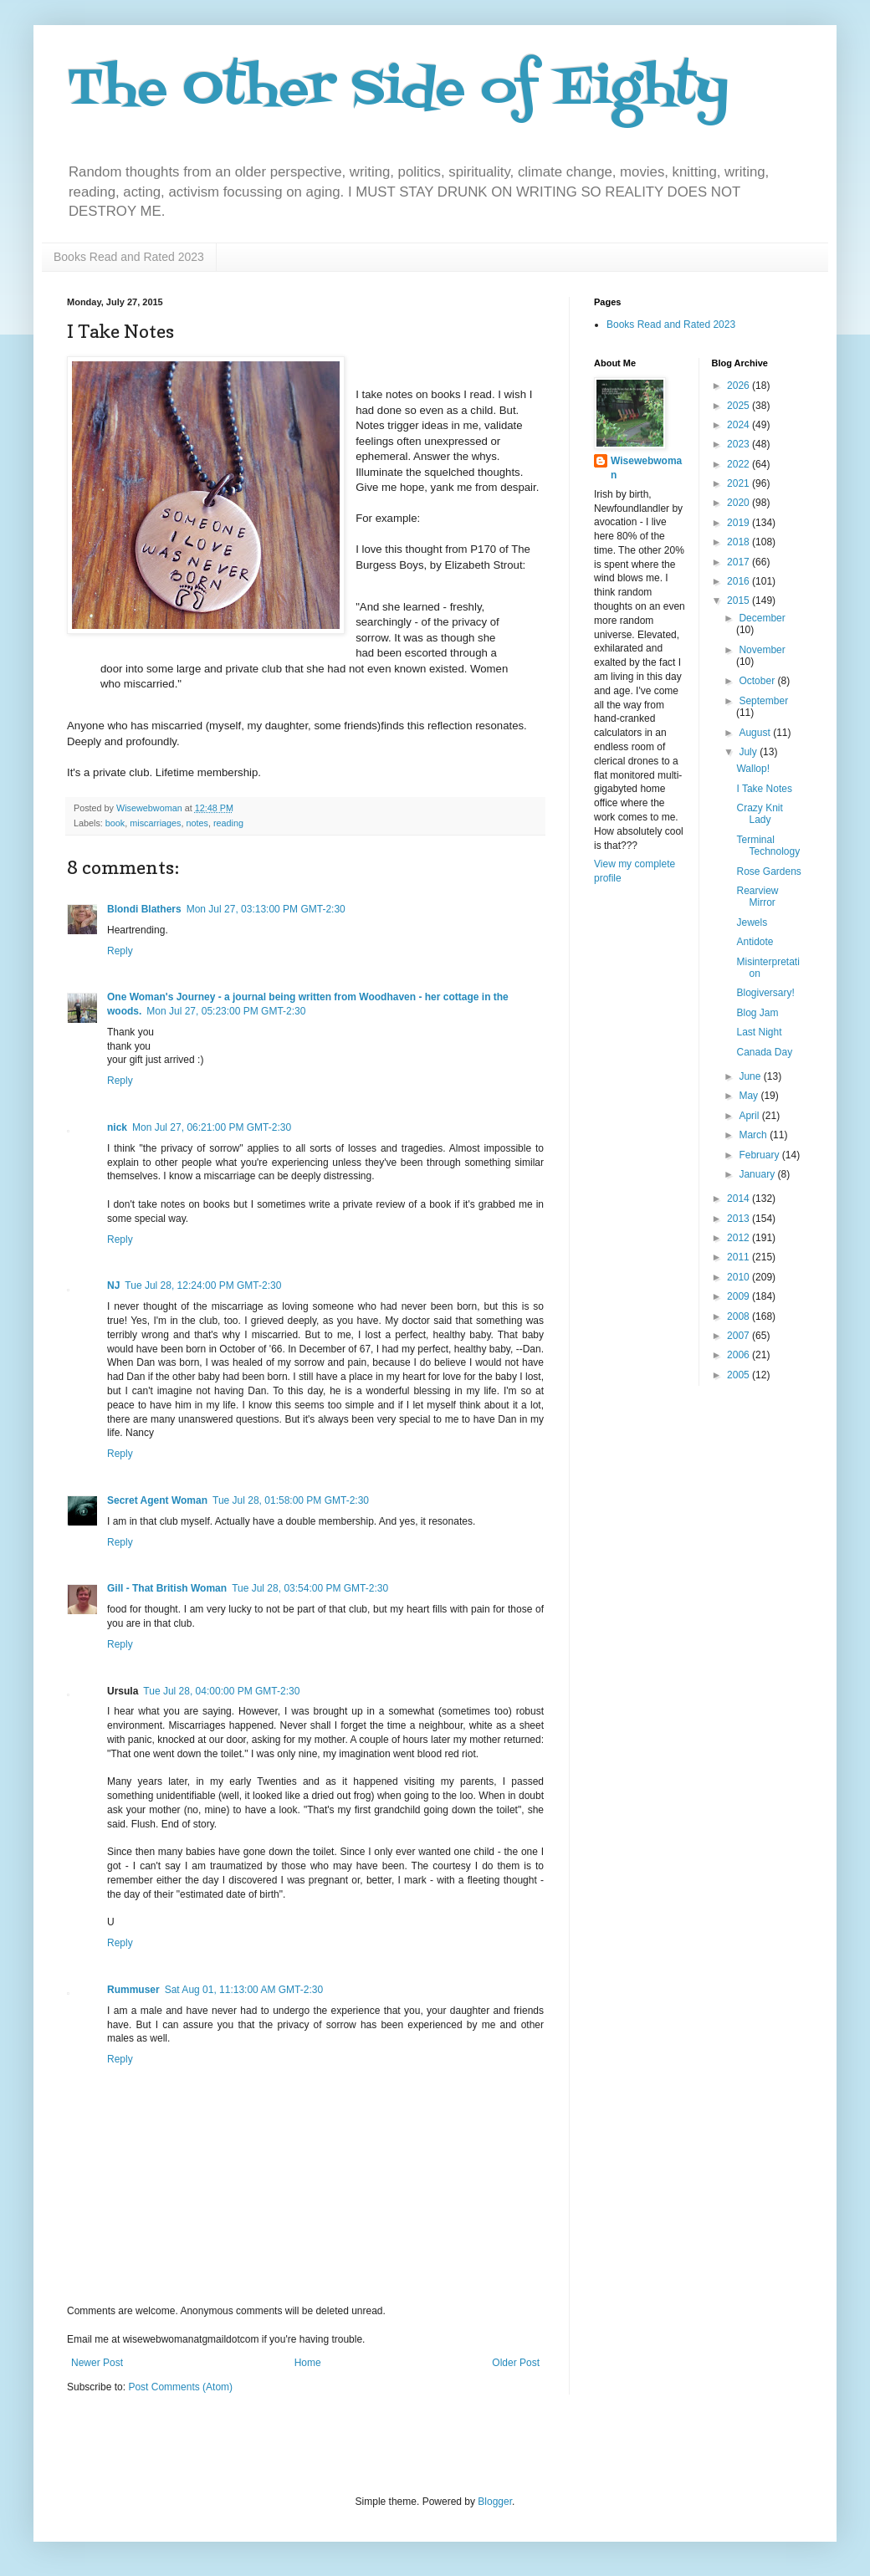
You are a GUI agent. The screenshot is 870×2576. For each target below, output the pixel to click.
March (754, 1135)
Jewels (751, 922)
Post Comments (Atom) (180, 2387)
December (762, 618)
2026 (739, 385)
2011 (739, 1257)
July (749, 752)
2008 (739, 1316)
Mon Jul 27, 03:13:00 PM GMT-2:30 (266, 909)
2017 (739, 562)
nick (117, 1127)
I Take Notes (763, 789)
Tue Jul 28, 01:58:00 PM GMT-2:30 (290, 1500)
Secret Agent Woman (157, 1500)
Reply (120, 951)
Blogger (495, 2501)
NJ (113, 1285)
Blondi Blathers (144, 909)
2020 (739, 503)
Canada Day (764, 1052)
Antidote (754, 942)
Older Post (516, 2363)
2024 (739, 425)
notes (196, 823)
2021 (739, 483)
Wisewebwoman (646, 468)
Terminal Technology (768, 845)
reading (228, 823)
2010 (739, 1277)
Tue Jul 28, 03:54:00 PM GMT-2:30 (310, 1588)
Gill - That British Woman (167, 1588)
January (758, 1174)
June (751, 1076)
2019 (739, 523)
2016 (739, 581)
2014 (739, 1198)
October (758, 681)
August (756, 733)
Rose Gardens (768, 871)
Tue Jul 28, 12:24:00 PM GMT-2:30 (203, 1285)
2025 (739, 405)
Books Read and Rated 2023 (129, 256)
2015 (739, 600)
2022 (739, 464)
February (760, 1155)
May (749, 1095)
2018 (739, 542)
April (750, 1116)
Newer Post (97, 2363)
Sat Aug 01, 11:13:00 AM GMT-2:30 (244, 1990)
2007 (739, 1336)
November (762, 650)
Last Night (758, 1032)
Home (307, 2363)
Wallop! (753, 768)
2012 (739, 1238)
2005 (739, 1375)
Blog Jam (757, 1013)
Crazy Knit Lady (759, 813)
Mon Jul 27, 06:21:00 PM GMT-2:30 (211, 1127)
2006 (739, 1355)
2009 (739, 1296)
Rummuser (133, 1990)
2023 (739, 444)
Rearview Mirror (757, 896)
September (763, 701)
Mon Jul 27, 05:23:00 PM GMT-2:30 (225, 1011)
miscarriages (155, 823)
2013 (739, 1218)
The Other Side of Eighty (398, 90)
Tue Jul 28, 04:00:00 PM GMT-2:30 (221, 1691)
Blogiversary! (765, 993)
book (115, 823)
